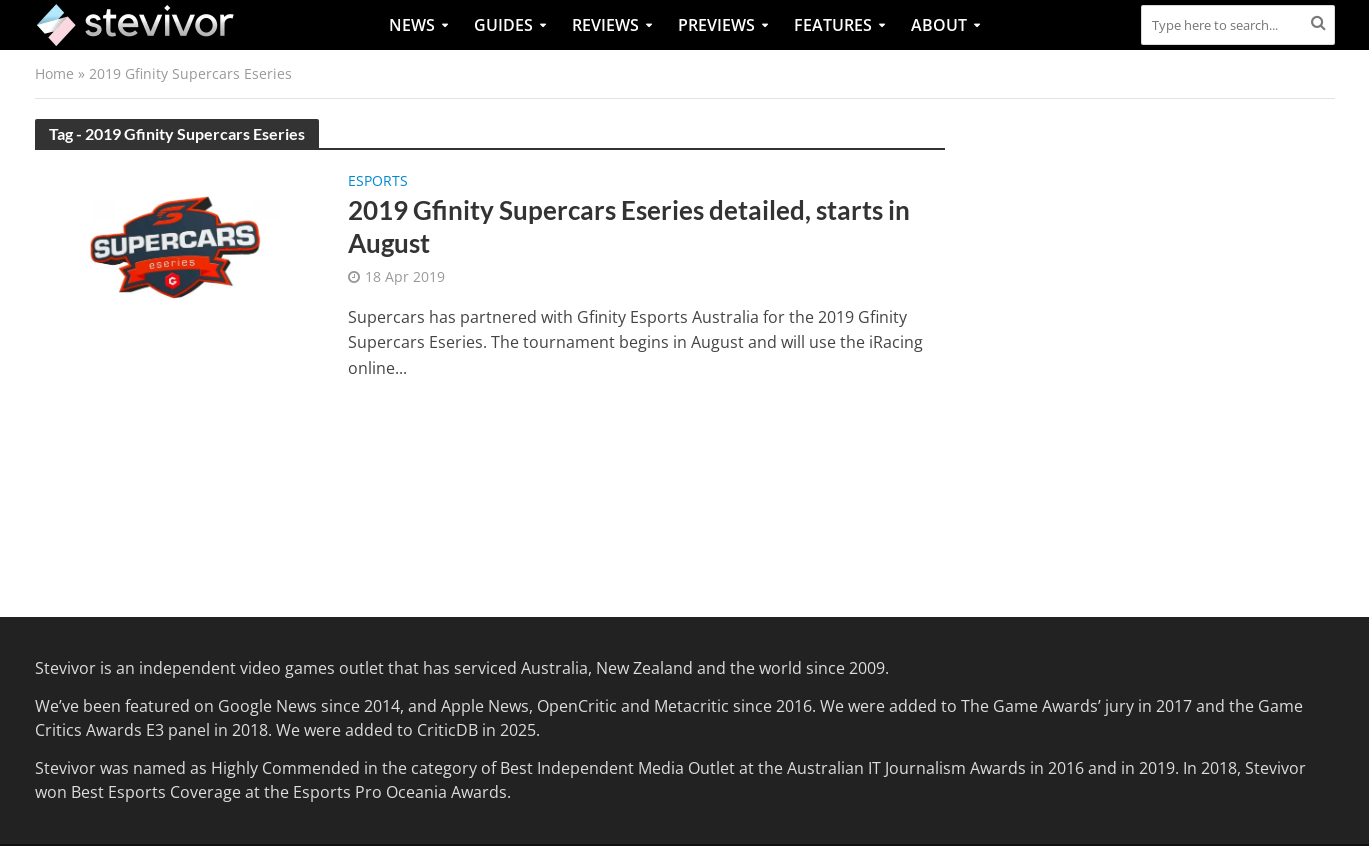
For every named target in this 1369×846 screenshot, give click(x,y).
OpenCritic (577, 706)
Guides (503, 25)
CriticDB (447, 730)
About (939, 25)
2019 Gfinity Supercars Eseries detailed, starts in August (629, 227)
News (412, 25)
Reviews (605, 25)
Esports (378, 182)
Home (54, 73)
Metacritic (691, 706)
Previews (716, 25)
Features (833, 25)
